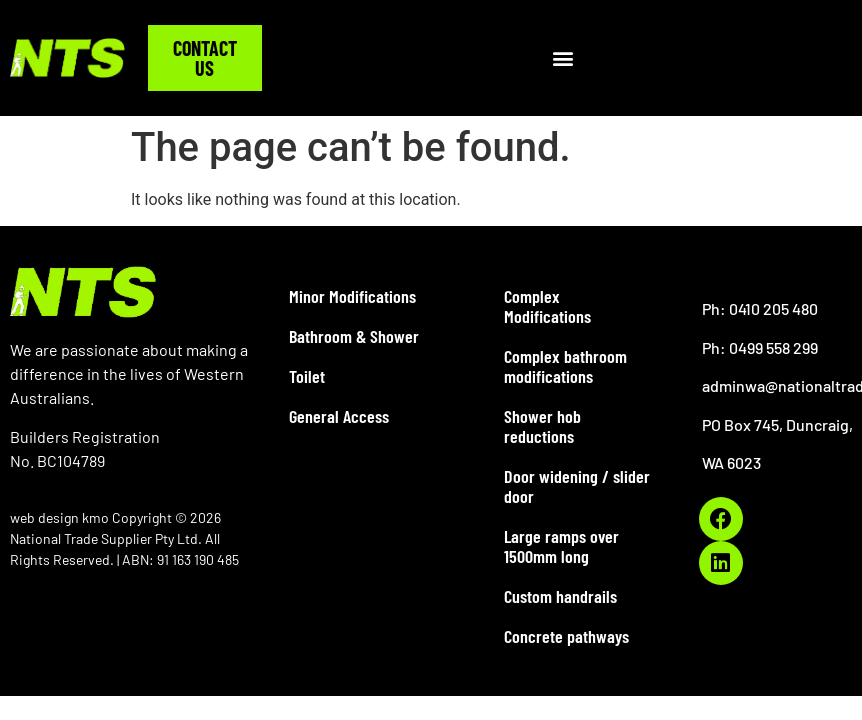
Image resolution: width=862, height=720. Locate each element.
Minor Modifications (352, 296)
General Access (339, 416)
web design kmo (61, 517)
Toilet (307, 376)
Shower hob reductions (542, 426)
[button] (563, 58)
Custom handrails (560, 596)
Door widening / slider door (577, 486)
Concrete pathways (566, 636)
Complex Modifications (547, 306)
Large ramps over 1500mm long (561, 546)
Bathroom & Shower (354, 336)
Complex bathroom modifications (565, 366)
